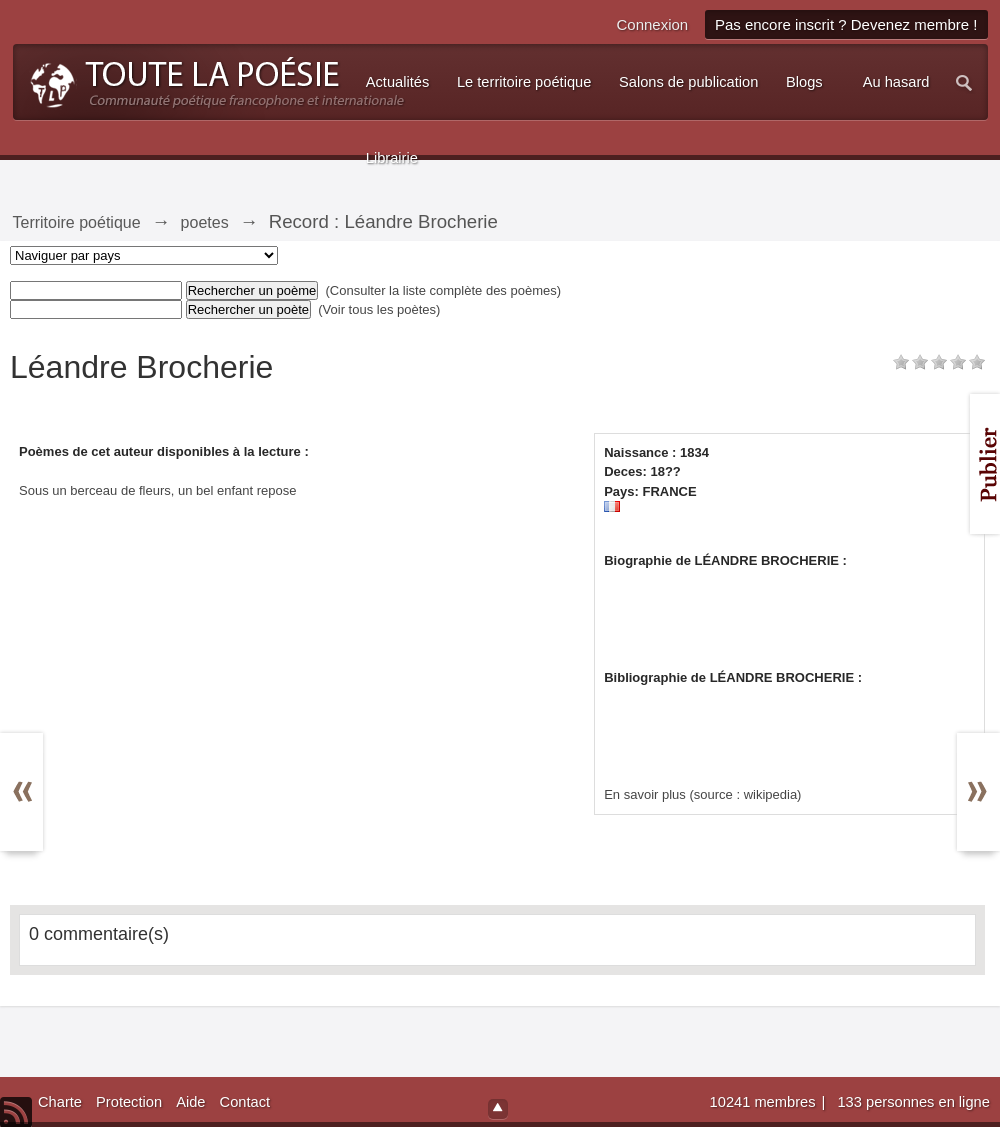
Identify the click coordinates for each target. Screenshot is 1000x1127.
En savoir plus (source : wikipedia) (702, 794)
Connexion (652, 24)
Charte (60, 1102)
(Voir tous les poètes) (379, 309)
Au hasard (896, 82)
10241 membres (765, 1102)
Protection (129, 1102)
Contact (245, 1102)
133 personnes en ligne (913, 1102)
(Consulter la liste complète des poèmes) (444, 290)
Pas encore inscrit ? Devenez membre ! (846, 24)
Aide (190, 1102)
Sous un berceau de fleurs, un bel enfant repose (158, 490)
